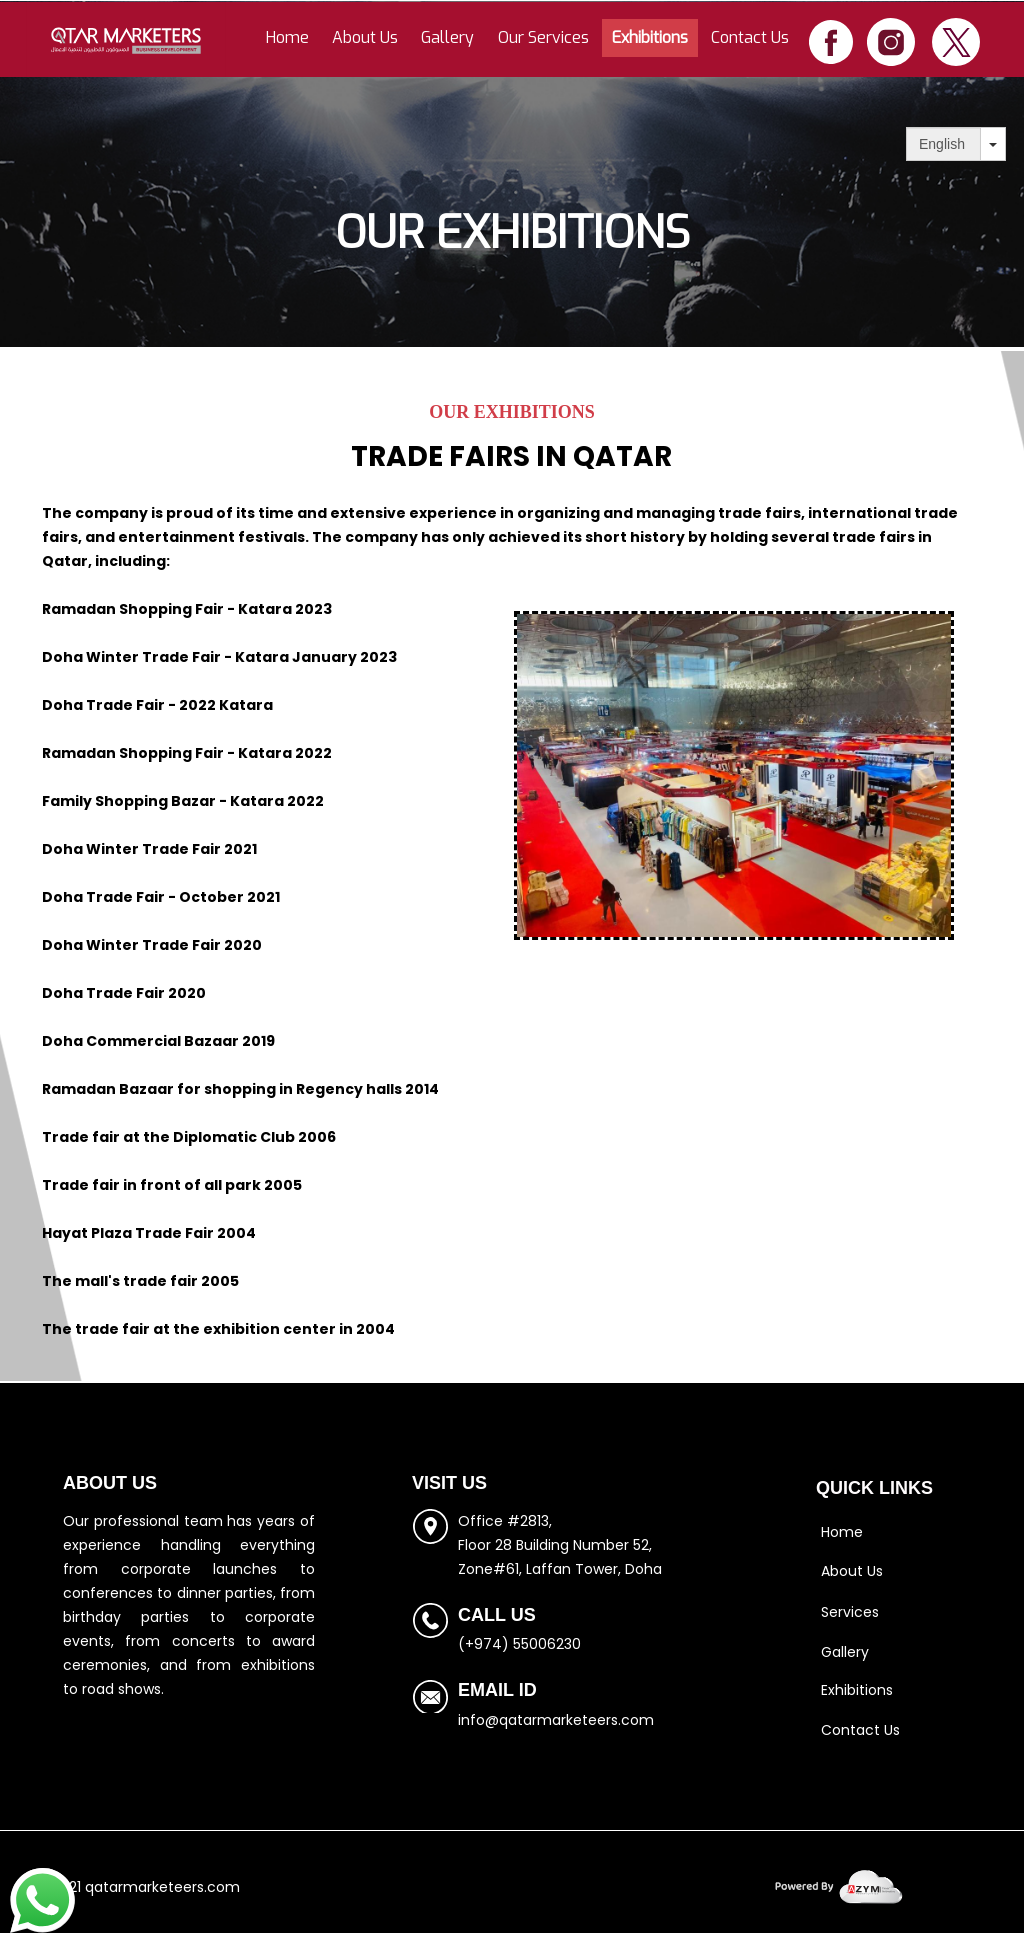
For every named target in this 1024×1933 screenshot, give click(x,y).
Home (287, 37)
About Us (365, 37)
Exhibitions (650, 37)
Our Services (543, 37)
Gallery (447, 37)
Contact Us (750, 37)
